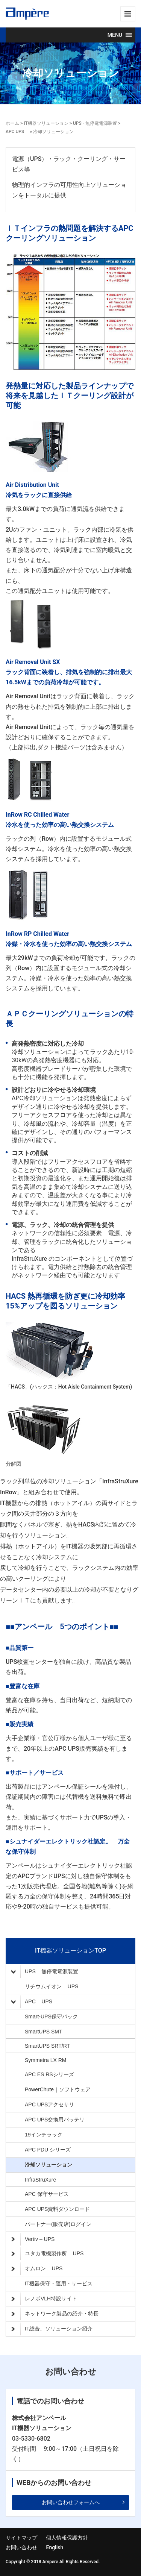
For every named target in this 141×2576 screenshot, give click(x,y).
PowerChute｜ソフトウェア (58, 2089)
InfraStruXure (40, 2180)
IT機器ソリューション (47, 123)
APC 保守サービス (47, 2194)
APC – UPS (34, 2001)
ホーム (12, 123)
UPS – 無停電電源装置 (44, 1971)
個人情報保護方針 (67, 2538)
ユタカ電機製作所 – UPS (47, 2253)
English (54, 2547)
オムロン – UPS (36, 2268)
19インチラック (43, 2135)
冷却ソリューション (48, 2165)
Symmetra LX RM (45, 2060)
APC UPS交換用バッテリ (55, 2120)
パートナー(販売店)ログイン (58, 2224)
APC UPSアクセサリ (49, 2104)
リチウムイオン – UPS (51, 1986)
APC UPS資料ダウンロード (57, 2209)
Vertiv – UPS (33, 2239)
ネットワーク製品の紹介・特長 (55, 2314)
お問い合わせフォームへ (71, 2502)
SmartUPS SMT (43, 2032)
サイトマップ (21, 2538)
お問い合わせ (21, 2547)
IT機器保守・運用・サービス (58, 2283)
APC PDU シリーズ (48, 2150)
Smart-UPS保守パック (51, 2016)
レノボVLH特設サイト (44, 2298)
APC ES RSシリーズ (49, 2074)
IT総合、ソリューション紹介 (51, 2329)
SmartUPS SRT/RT (47, 2046)
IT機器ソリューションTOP (70, 1950)
